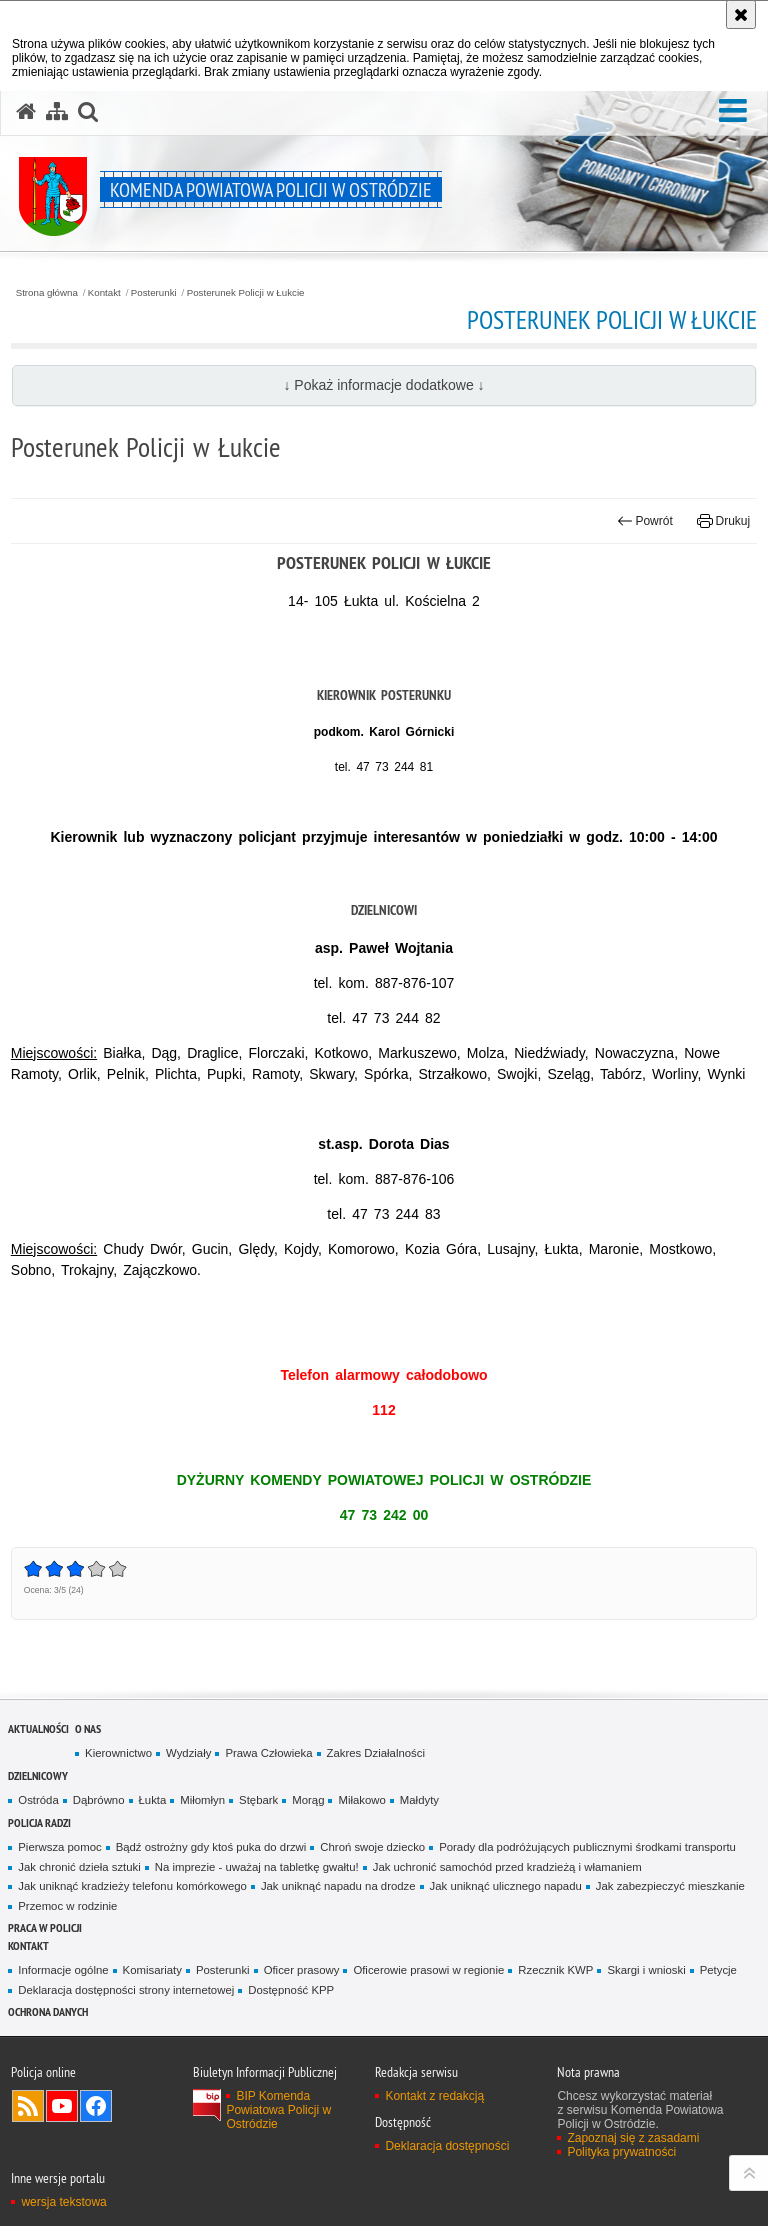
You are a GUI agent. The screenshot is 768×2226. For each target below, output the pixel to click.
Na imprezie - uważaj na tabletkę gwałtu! (257, 1867)
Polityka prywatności (621, 2152)
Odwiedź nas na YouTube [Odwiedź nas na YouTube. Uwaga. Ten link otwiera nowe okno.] (62, 2106)
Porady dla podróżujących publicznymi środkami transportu (587, 1847)
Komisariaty (152, 1970)
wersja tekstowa (63, 2202)
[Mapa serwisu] (57, 112)
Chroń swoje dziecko (372, 1847)
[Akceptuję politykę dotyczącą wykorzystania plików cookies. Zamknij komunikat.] (741, 14)
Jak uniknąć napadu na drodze (338, 1886)
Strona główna (47, 293)
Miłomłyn (202, 1800)
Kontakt (104, 293)
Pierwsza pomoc (59, 1847)
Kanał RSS (28, 2106)
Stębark (258, 1800)
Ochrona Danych (48, 2011)
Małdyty (419, 1800)
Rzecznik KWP (555, 1970)
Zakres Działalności (376, 1753)
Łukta (153, 1800)
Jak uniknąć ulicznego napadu (506, 1886)
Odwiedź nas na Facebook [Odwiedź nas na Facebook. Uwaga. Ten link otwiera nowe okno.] (96, 2106)
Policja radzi (39, 1822)
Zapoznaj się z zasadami (633, 2138)
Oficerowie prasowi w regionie (428, 1970)
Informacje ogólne (63, 1970)
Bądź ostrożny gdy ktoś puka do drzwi (211, 1847)
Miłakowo (361, 1800)
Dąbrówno (99, 1800)
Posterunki (154, 293)
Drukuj (723, 521)
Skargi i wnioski (646, 1970)
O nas (88, 1728)
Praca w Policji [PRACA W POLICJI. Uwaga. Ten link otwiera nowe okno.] (45, 1927)
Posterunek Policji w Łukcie (246, 293)
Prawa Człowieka (268, 1753)
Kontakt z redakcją (434, 2096)
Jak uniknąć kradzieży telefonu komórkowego (132, 1886)
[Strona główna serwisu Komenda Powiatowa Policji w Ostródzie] (26, 112)
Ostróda (38, 1800)
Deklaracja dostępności (447, 2146)
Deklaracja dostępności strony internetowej (126, 1990)
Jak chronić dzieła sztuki (79, 1867)
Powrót (645, 521)
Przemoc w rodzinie (67, 1906)
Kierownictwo (118, 1753)
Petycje (718, 1970)
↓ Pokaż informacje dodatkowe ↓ (383, 385)
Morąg (308, 1800)
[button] (733, 111)
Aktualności (38, 1728)
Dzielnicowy (38, 1775)
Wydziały (188, 1753)
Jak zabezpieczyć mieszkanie (670, 1886)
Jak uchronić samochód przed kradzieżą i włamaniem (507, 1867)
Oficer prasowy (302, 1970)
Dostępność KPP (291, 1990)
